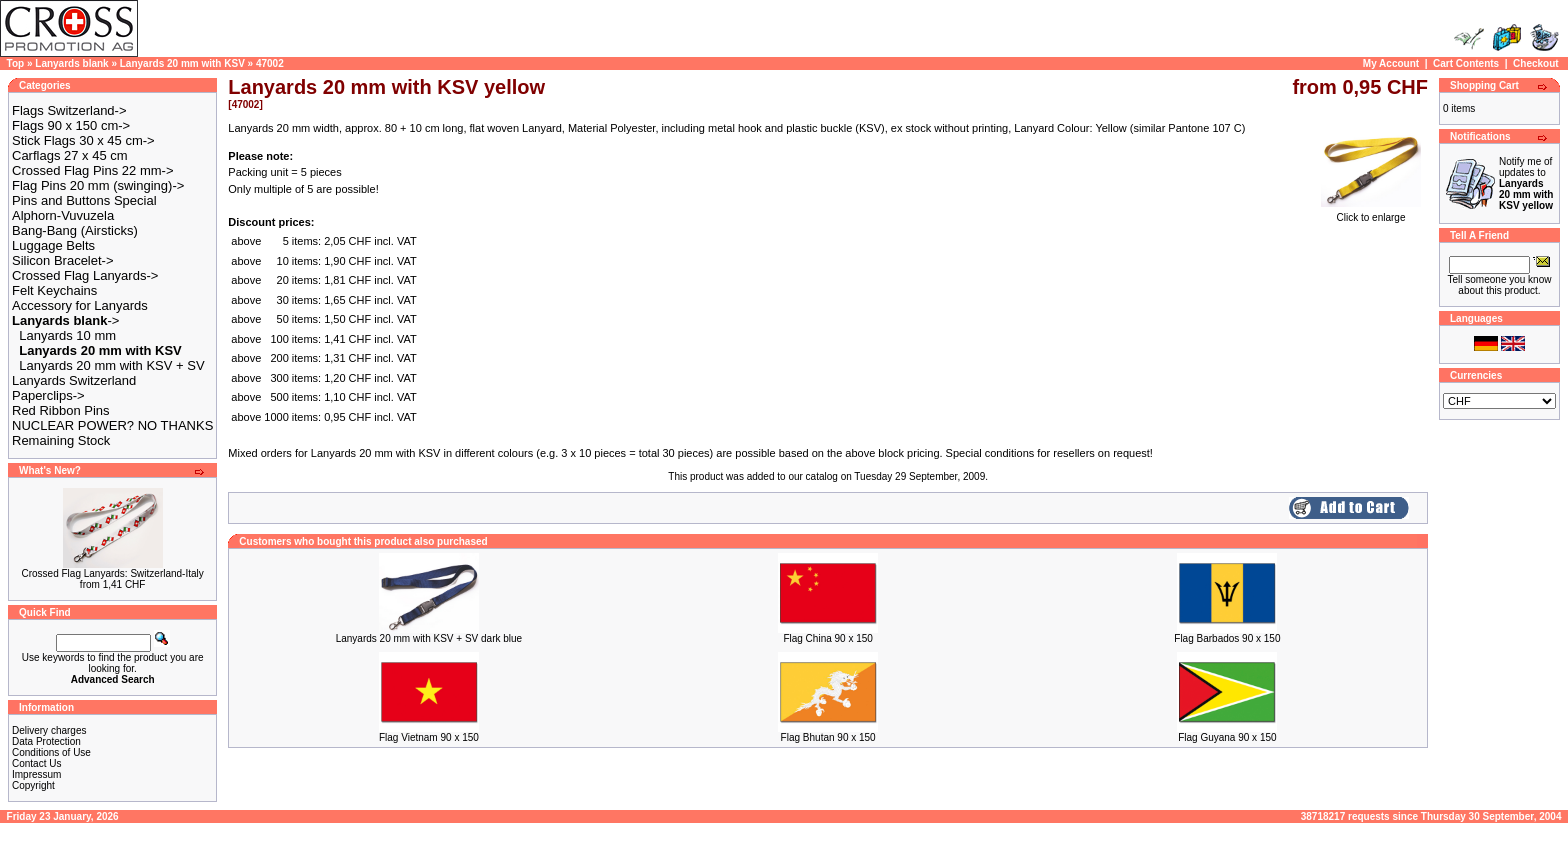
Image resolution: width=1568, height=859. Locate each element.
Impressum (36, 774)
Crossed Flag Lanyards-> (85, 275)
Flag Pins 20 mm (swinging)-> (98, 185)
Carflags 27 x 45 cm (70, 155)
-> (65, 320)
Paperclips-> (48, 395)
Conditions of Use (51, 752)
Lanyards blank (71, 63)
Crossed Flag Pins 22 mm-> (92, 170)
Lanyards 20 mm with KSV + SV (111, 365)
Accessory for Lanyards (80, 305)
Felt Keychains (54, 290)
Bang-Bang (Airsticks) (75, 230)
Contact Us (36, 763)
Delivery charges (49, 730)
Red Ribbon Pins (61, 410)
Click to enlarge (1371, 213)
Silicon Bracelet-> (63, 260)
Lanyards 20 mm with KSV (182, 63)
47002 (270, 63)
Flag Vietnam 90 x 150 (429, 737)
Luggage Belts (53, 245)
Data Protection (46, 741)
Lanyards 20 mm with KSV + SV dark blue (429, 638)
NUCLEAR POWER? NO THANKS (112, 425)
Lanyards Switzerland (74, 380)
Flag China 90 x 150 (828, 638)
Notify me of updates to (1526, 183)
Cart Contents (1466, 63)
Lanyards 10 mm (67, 335)
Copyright (33, 785)
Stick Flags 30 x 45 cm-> (83, 140)
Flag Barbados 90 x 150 (1227, 638)
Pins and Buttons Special (84, 200)
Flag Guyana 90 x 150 (1227, 737)
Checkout (1536, 63)
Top (16, 63)
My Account (1391, 63)
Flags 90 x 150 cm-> (71, 125)
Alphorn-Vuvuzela (63, 215)
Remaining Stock (61, 440)
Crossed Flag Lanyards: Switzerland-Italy (112, 573)
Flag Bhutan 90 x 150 (828, 737)
